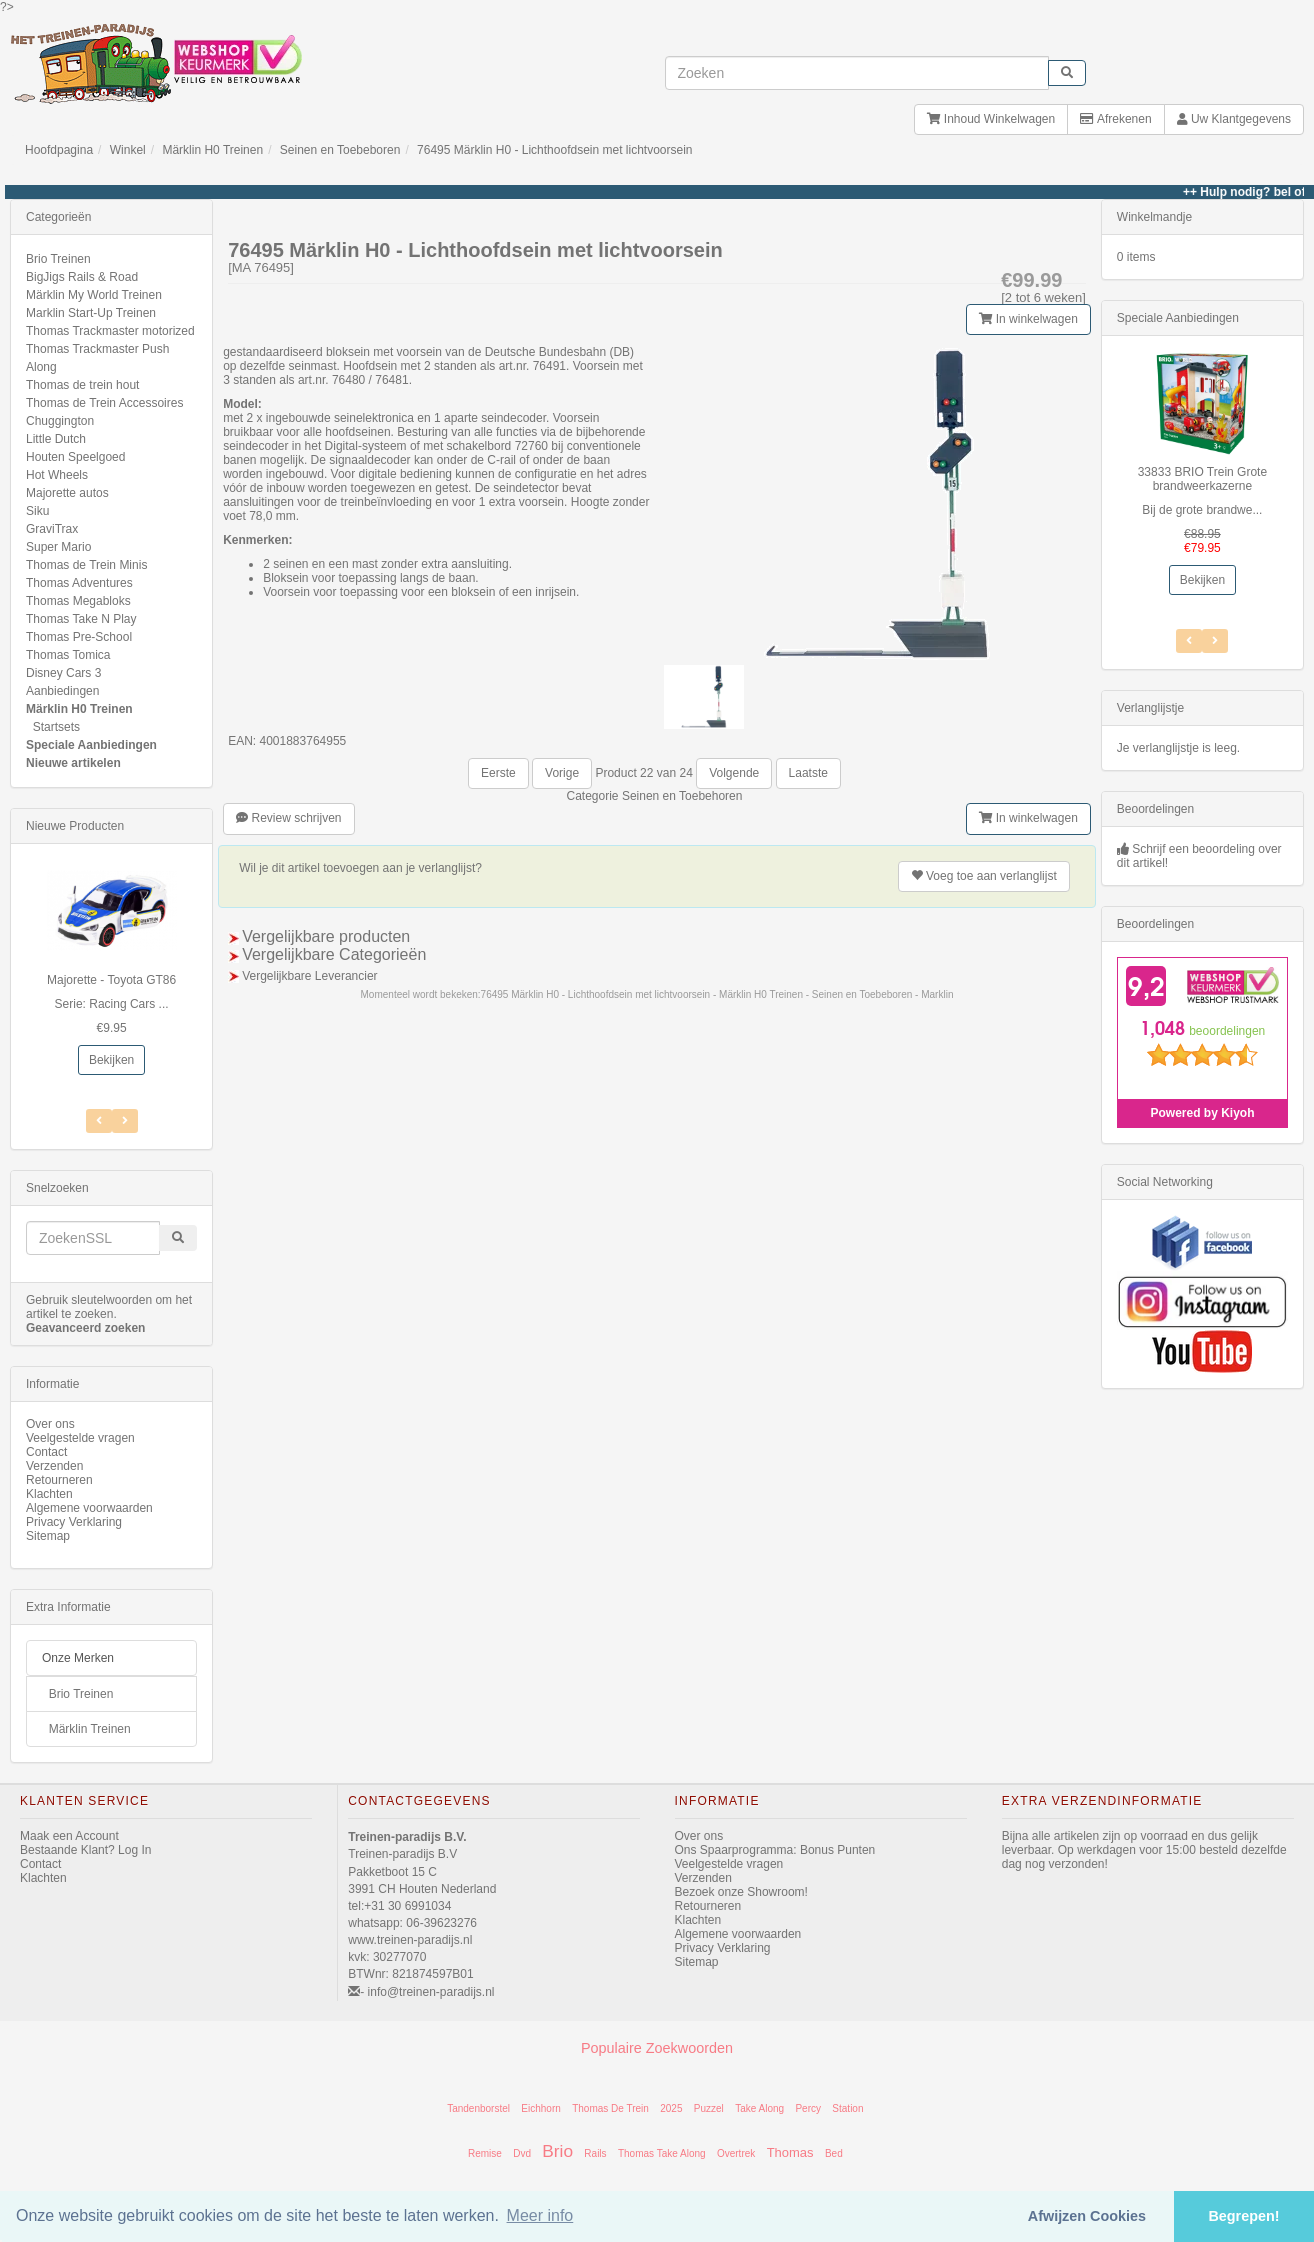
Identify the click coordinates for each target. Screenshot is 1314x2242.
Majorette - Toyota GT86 (111, 980)
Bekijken (111, 1060)
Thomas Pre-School (79, 637)
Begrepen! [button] (1243, 2216)
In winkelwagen (1028, 319)
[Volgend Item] (99, 1121)
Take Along (759, 2108)
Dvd (522, 2153)
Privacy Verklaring (74, 1522)
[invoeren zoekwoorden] (857, 73)
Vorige (562, 773)
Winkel (128, 150)
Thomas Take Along (662, 2153)
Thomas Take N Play (81, 619)
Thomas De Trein (610, 2108)
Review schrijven (288, 818)
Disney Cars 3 (63, 673)
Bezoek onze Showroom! (741, 1892)
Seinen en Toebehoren (682, 796)
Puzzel (709, 2108)
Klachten (49, 1494)
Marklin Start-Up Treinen (91, 313)
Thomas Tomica (68, 655)
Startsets (56, 727)
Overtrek (736, 2153)
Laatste (808, 773)
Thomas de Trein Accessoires (104, 403)
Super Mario (58, 547)
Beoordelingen (1155, 809)
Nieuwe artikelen (73, 763)
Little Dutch (56, 439)
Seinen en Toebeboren (340, 150)
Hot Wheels (57, 475)
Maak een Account (69, 1836)
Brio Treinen (58, 259)
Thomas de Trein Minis (86, 565)
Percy (808, 2108)
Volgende (734, 773)
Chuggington (60, 421)
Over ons (50, 1424)
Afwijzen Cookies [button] (1087, 2216)
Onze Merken (78, 1658)
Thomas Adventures (79, 583)
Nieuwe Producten (75, 826)
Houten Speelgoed (75, 457)
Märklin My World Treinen (94, 295)
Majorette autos (67, 493)
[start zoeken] (1067, 73)
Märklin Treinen (90, 1729)
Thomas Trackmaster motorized (110, 331)
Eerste (498, 773)
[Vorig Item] (125, 1121)
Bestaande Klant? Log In (85, 1850)
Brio (557, 2151)
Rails (595, 2153)
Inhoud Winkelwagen (991, 119)
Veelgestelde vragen (80, 1438)
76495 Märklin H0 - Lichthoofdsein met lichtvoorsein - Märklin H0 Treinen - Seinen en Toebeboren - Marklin (717, 994)
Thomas (790, 2152)
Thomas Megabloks (78, 601)
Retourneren (59, 1480)
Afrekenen (1115, 119)
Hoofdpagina (59, 150)
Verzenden (54, 1466)
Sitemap (48, 1536)
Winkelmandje (1154, 217)
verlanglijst (984, 876)
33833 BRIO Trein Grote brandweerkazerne (1202, 479)
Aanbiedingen (62, 691)
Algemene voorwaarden (89, 1508)
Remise (485, 2153)
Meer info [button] (540, 2215)
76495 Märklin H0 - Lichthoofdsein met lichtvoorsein (554, 150)
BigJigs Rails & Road (82, 277)
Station (847, 2108)
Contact (46, 1452)
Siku (37, 511)
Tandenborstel (478, 2108)
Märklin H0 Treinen (212, 150)
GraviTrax (52, 529)
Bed (834, 2153)
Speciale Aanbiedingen (91, 745)
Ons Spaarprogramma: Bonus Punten (775, 1850)
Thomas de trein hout (82, 385)
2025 (671, 2108)
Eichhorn (540, 2108)
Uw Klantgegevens (1234, 119)
